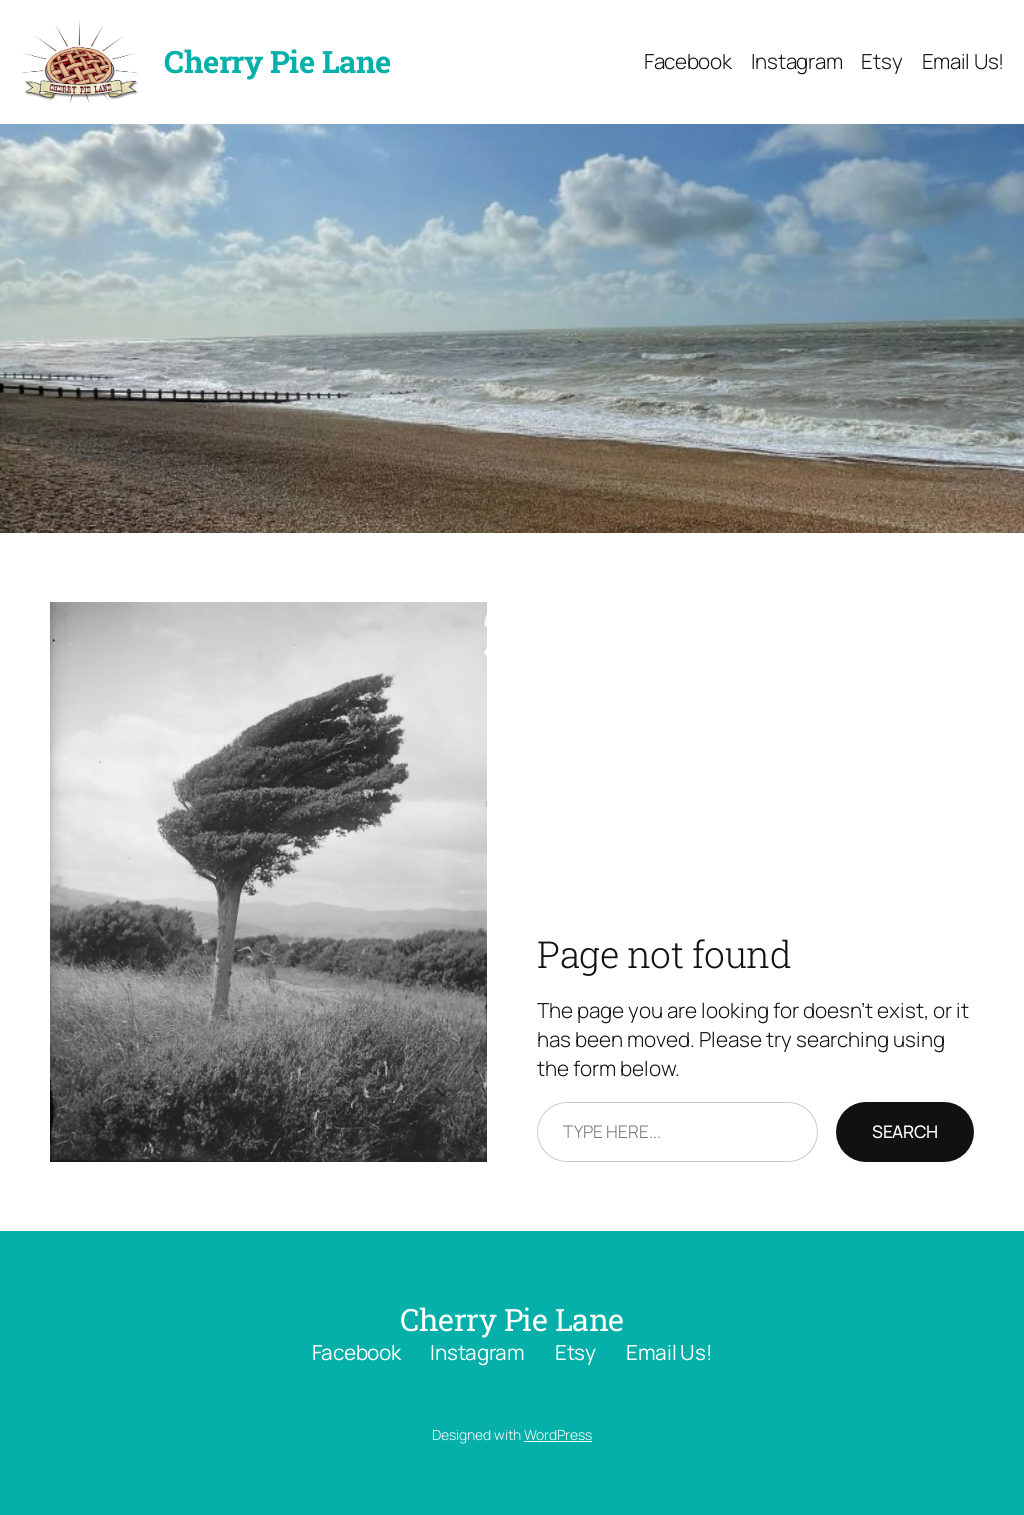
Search (905, 1131)
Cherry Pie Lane (277, 61)
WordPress (558, 1434)
